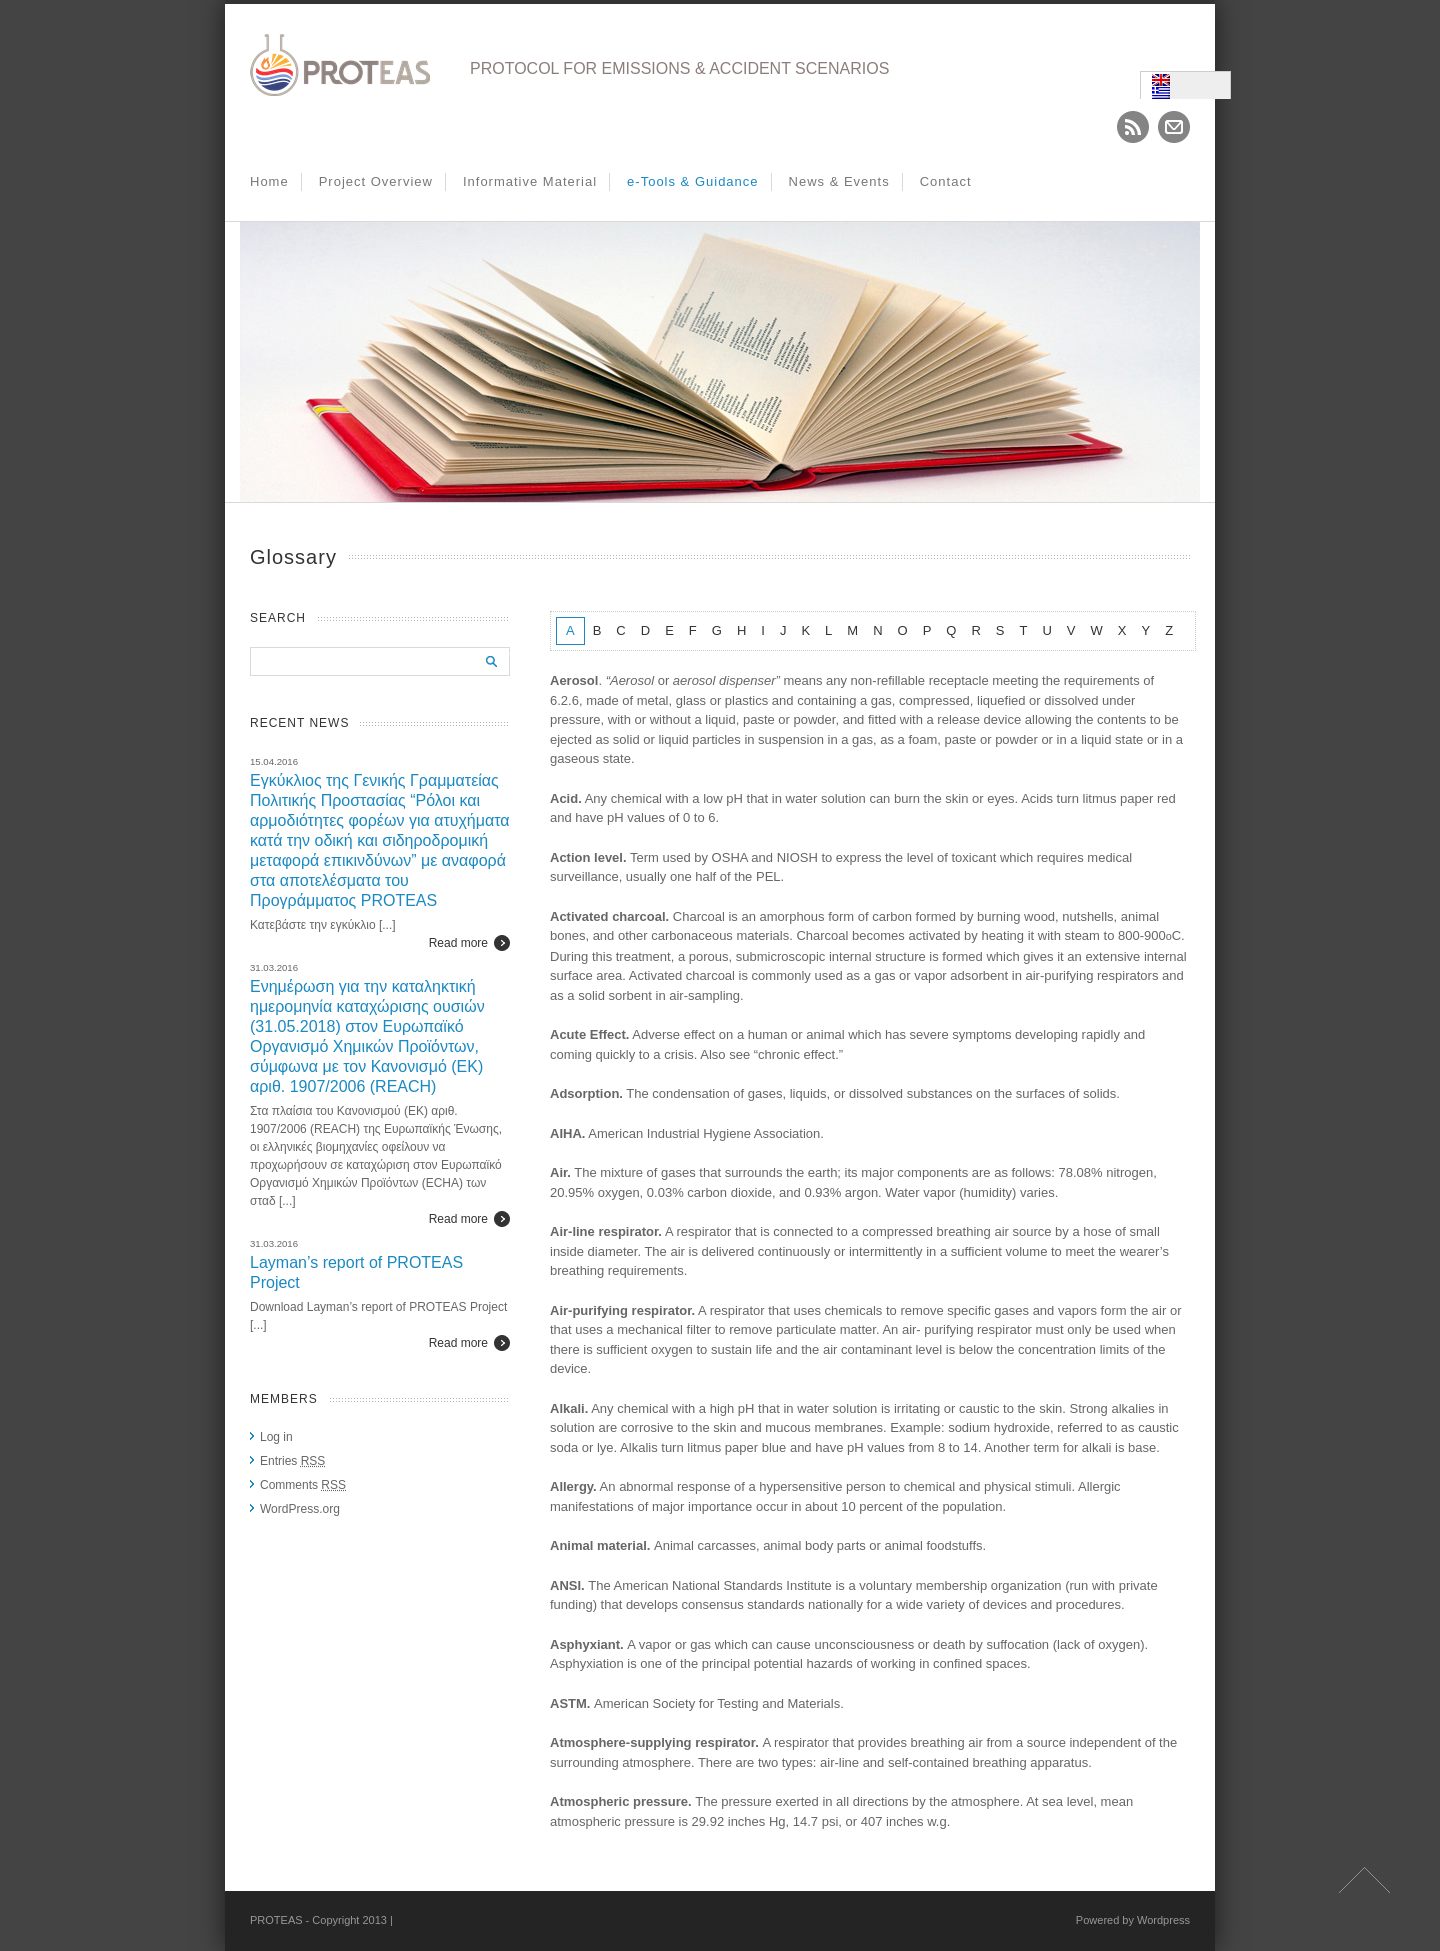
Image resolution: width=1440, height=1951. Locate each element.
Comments (303, 1485)
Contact (946, 181)
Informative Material (530, 181)
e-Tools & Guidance (692, 181)
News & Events (839, 181)
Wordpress (1163, 1920)
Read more (458, 943)
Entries (292, 1461)
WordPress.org (300, 1509)
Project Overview (376, 181)
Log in (276, 1437)
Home (269, 181)
